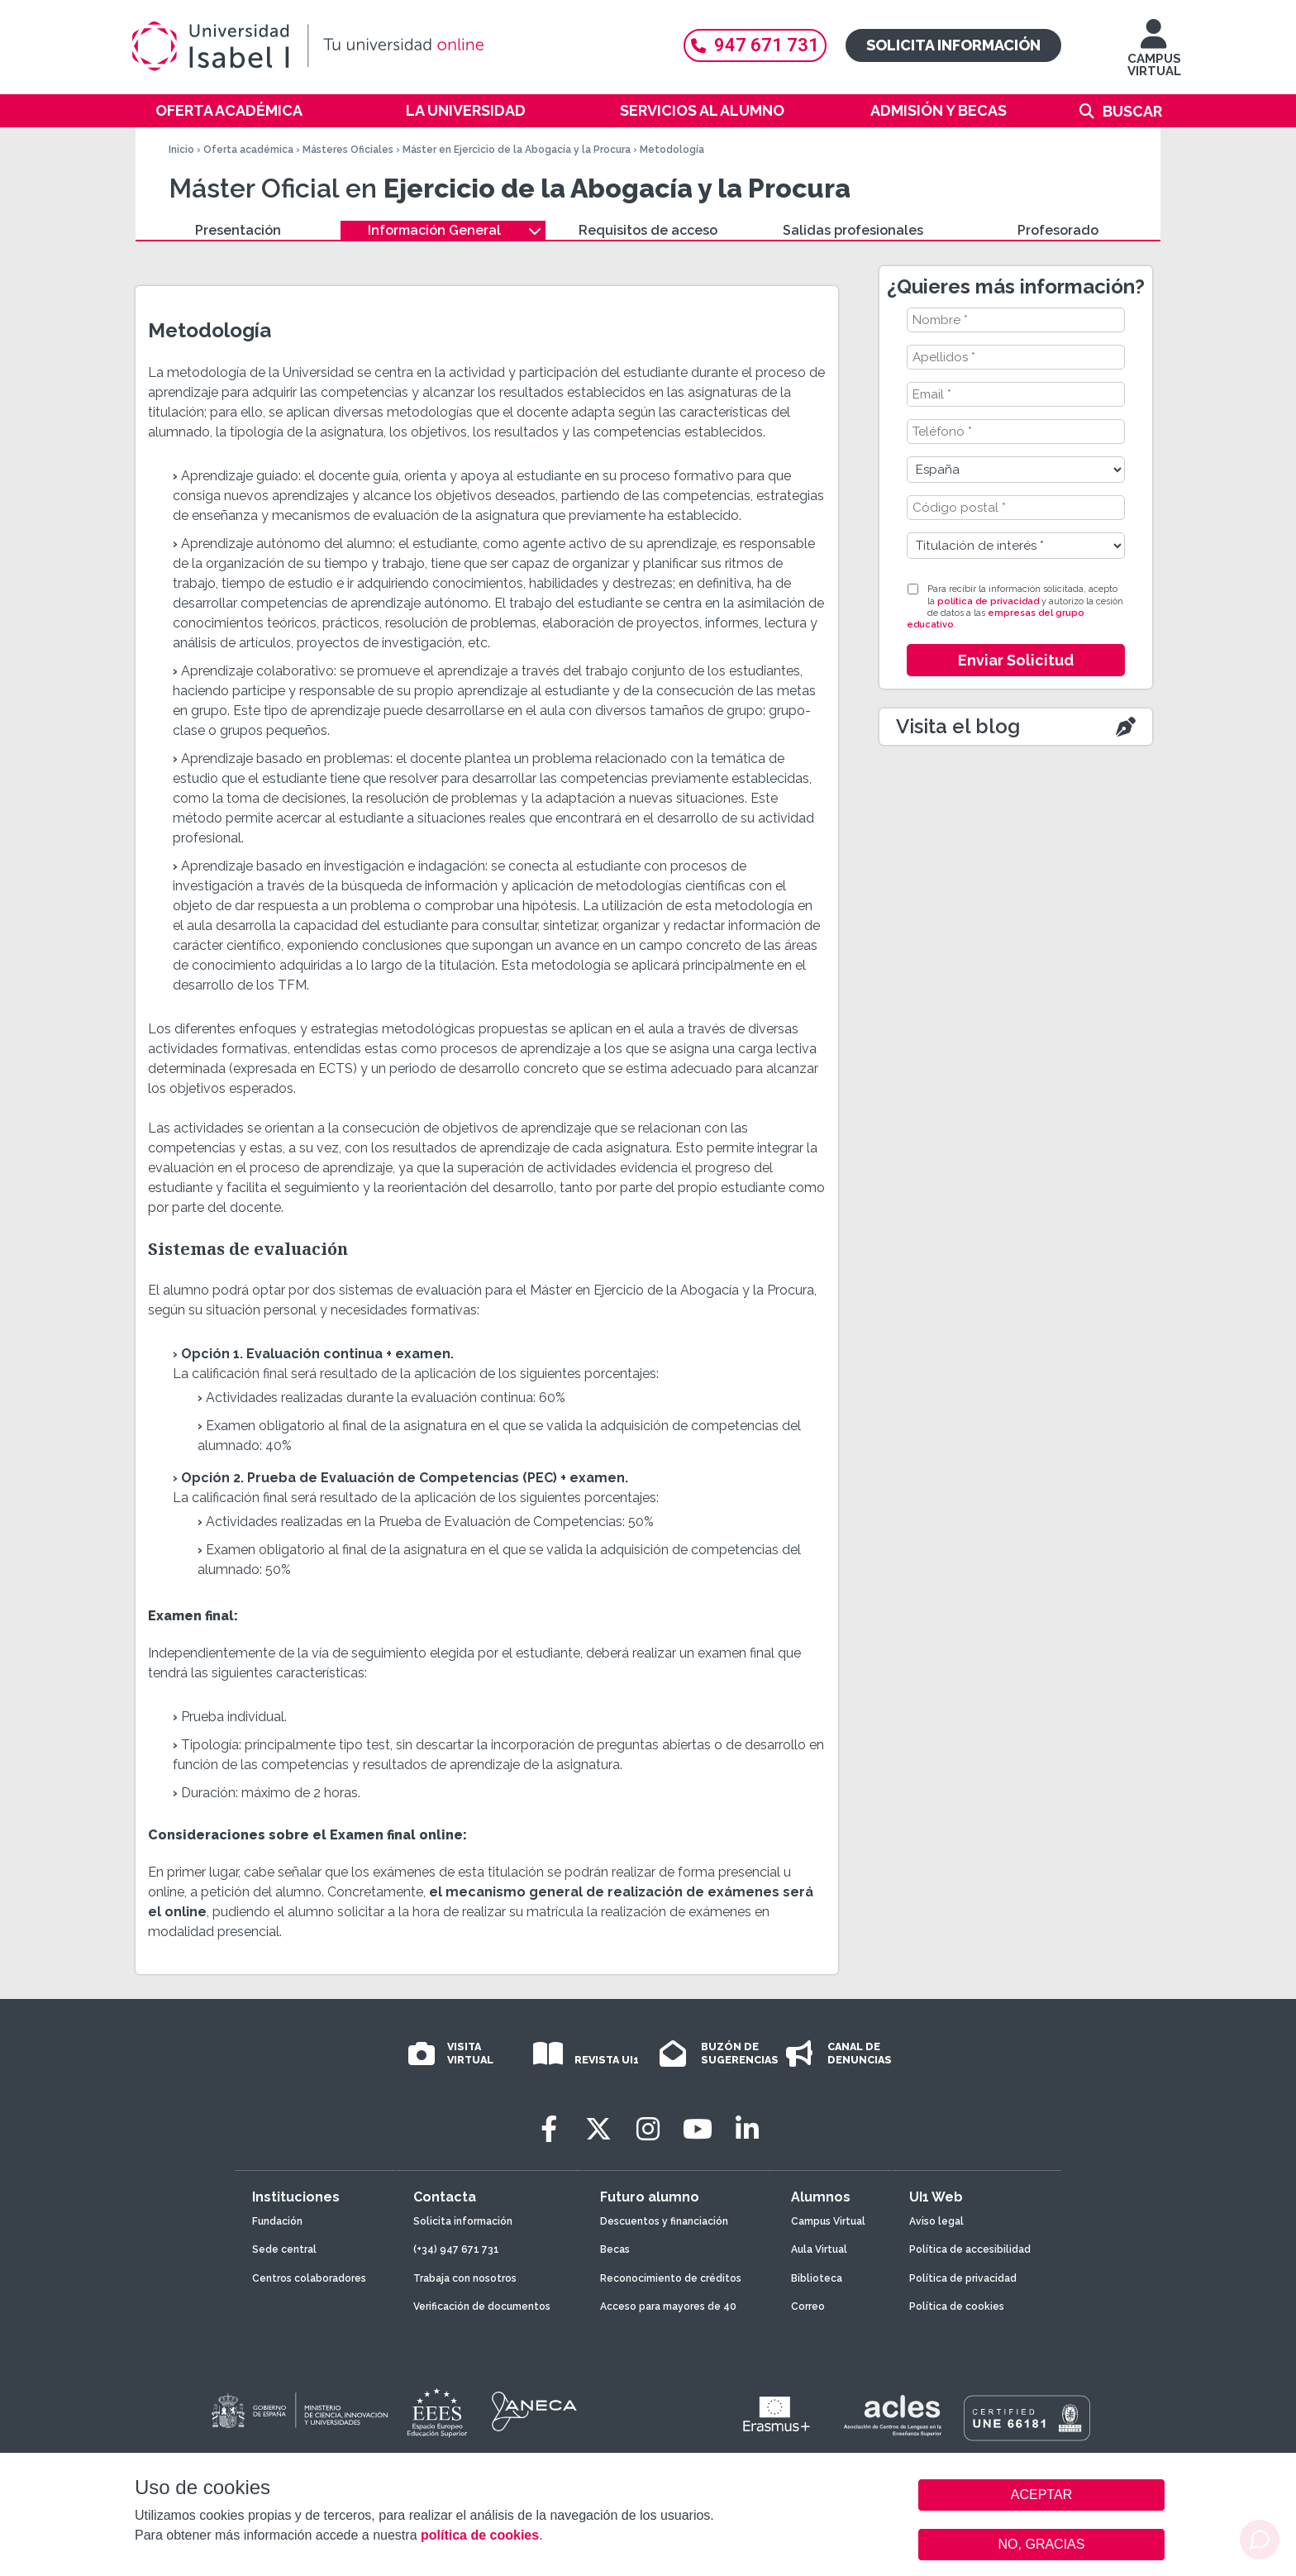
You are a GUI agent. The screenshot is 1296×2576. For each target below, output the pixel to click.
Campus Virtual (828, 2221)
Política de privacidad (963, 2278)
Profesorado (1057, 230)
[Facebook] (549, 2129)
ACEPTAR (1041, 2495)
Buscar (1132, 111)
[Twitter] (598, 2129)
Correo (808, 2306)
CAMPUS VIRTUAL (1154, 56)
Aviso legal (936, 2221)
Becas (615, 2249)
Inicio (181, 149)
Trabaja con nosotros (465, 2278)
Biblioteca (816, 2278)
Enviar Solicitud (1016, 660)
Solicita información (953, 45)
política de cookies (480, 2535)
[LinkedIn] (747, 2129)
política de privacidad (988, 601)
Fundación (277, 2221)
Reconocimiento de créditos (670, 2278)
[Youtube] (697, 2129)
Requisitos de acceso (648, 230)
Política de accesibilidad (970, 2249)
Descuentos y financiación (664, 2221)
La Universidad (466, 110)
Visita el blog (958, 726)
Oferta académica (229, 110)
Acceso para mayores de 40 (668, 2306)
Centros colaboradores (309, 2278)
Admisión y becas (938, 110)
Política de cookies (956, 2306)
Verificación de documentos (481, 2306)
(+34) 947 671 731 (456, 2249)
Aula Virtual (819, 2249)
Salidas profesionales (853, 230)
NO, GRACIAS (1041, 2544)
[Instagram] (648, 2129)
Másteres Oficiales (348, 149)
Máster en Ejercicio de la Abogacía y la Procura (517, 149)
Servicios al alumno (702, 110)
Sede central (284, 2249)
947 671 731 (755, 45)
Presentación (238, 230)
